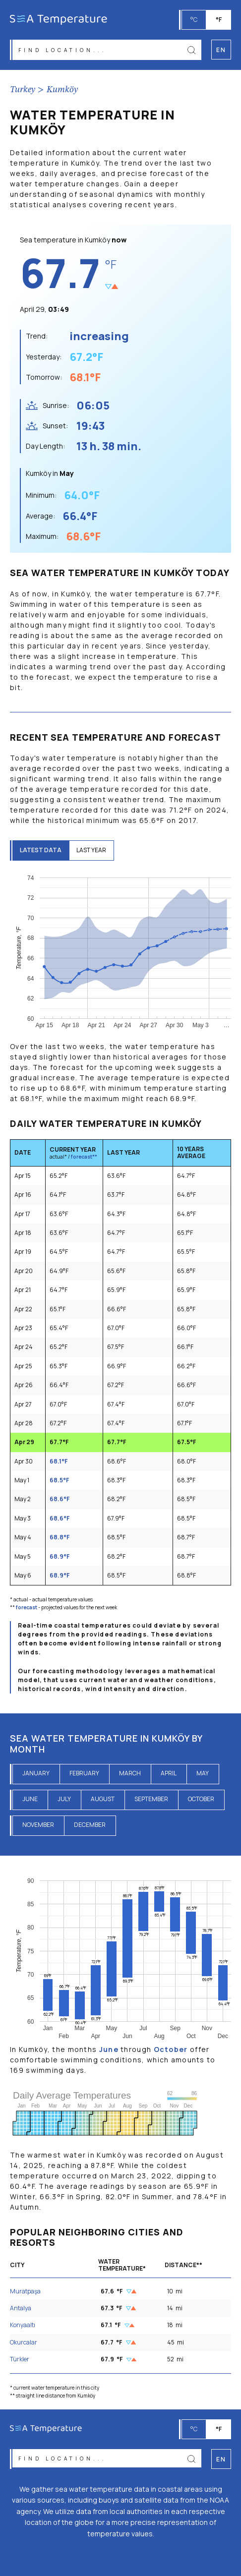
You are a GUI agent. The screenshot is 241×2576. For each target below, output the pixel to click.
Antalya (20, 2308)
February (84, 1773)
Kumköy (62, 89)
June (30, 1799)
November (38, 1824)
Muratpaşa (25, 2291)
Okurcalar (23, 2342)
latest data (40, 850)
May (202, 1773)
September (151, 1799)
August (103, 1799)
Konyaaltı (22, 2325)
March (130, 1773)
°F (219, 19)
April (169, 1773)
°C (193, 19)
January (36, 1773)
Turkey (22, 89)
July (64, 1799)
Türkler (19, 2359)
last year (91, 850)
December (90, 1824)
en (221, 2459)
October (201, 1799)
